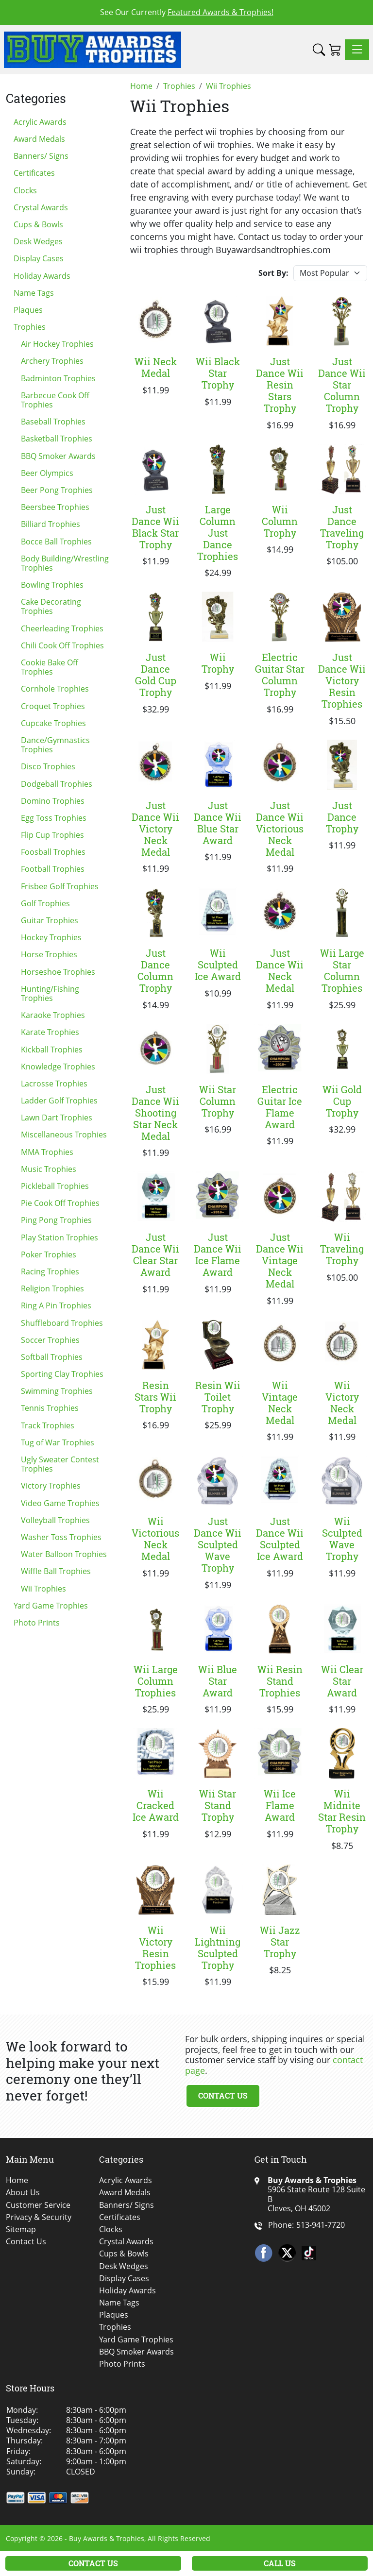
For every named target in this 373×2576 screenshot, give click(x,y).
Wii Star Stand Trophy (217, 1805)
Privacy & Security (38, 2217)
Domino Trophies (53, 801)
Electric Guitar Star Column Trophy (280, 674)
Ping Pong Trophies (56, 1220)
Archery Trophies (52, 361)
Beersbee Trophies (55, 507)
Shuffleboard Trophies (62, 1323)
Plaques (28, 310)
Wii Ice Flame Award (280, 1805)
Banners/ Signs (41, 156)
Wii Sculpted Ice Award (218, 965)
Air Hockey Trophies (57, 344)
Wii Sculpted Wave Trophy (342, 1538)
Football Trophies (53, 869)
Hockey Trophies (51, 937)
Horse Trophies (49, 954)
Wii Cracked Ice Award (156, 1805)
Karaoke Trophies (53, 1015)
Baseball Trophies (53, 421)
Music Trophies (48, 1169)
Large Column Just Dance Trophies (217, 532)
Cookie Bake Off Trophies (49, 667)
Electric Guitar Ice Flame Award (279, 1107)
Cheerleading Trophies (62, 628)
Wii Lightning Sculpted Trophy (217, 1947)
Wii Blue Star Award (217, 1681)
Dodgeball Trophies (56, 784)
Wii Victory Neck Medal (342, 1402)
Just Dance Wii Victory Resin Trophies (342, 680)
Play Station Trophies (59, 1237)
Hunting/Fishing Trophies (50, 993)
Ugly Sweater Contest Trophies (60, 1464)
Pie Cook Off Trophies (60, 1203)
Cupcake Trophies (53, 723)
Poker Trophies (48, 1254)
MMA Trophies (47, 1152)
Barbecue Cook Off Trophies (55, 400)
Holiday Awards (42, 276)
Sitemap (21, 2229)
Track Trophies (47, 1425)
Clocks (25, 190)
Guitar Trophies (49, 920)
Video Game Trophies (60, 1503)
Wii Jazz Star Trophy (280, 1942)
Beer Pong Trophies (57, 490)
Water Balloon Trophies (64, 1554)
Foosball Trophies (53, 852)
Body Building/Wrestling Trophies (65, 563)
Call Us (280, 2563)
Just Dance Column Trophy (155, 970)
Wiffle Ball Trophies (56, 1571)
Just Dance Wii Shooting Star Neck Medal (155, 1112)
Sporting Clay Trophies (62, 1374)
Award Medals (39, 139)
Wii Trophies (43, 1588)
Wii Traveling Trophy (342, 1249)
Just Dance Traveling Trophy (342, 527)
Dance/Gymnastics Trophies (55, 745)
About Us (23, 2192)
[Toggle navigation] (357, 49)
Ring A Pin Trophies (56, 1305)
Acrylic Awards (40, 122)
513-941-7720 (320, 2225)
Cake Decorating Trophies (51, 606)
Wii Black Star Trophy (218, 373)
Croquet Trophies (53, 706)
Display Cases (39, 258)
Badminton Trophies (58, 378)
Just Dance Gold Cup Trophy (155, 674)
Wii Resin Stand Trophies (280, 1681)
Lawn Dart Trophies (56, 1117)
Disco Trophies (48, 766)
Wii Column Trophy (280, 521)
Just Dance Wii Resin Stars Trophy (280, 384)
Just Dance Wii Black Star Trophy (155, 527)
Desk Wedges (38, 241)
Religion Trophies (52, 1288)
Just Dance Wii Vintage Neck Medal (280, 1260)
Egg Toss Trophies (53, 818)
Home (17, 2180)
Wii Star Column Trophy (217, 1101)
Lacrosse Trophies (54, 1083)
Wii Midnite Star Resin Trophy (342, 1811)
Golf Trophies (45, 903)
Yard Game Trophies (51, 1605)
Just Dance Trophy (342, 817)
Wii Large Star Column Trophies (342, 970)
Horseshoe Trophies (58, 971)
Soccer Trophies (50, 1340)
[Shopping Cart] (335, 49)
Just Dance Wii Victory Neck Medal (155, 828)
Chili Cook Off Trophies (62, 645)
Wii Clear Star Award (342, 1681)
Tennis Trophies (50, 1408)
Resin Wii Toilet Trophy (217, 1397)
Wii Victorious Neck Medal (155, 1538)
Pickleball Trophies (55, 1186)
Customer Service (38, 2205)
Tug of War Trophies (57, 1442)
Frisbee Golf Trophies (60, 886)
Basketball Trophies (56, 438)
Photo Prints (37, 1622)
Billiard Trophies (50, 524)
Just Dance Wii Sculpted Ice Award (280, 1538)
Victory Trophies (51, 1485)
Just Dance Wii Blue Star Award (217, 823)
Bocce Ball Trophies (56, 541)
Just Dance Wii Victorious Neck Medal (280, 828)
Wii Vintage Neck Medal (280, 1402)
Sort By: (273, 273)
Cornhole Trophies (55, 688)
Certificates (34, 173)
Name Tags (34, 293)
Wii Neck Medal (156, 367)
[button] (319, 49)
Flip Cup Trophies (52, 835)
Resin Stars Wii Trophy (155, 1397)
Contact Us (223, 2095)
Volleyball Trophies (55, 1520)
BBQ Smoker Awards (58, 456)
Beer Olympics (47, 473)
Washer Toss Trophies (61, 1537)
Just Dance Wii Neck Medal (280, 970)
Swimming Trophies (57, 1391)
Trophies (30, 327)
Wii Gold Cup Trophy (342, 1101)
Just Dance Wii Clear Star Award (155, 1254)
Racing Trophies (50, 1271)
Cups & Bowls (38, 224)
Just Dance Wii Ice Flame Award (217, 1254)
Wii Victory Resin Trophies (155, 1947)
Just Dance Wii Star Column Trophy (342, 384)
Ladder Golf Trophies (59, 1100)
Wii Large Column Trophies (156, 1681)
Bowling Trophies (52, 584)
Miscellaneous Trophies (64, 1134)
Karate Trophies (50, 1032)
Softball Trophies (52, 1357)
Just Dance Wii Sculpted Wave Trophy (217, 1544)
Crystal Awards (41, 207)
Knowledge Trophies (58, 1066)
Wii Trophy (218, 663)
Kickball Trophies (52, 1049)
